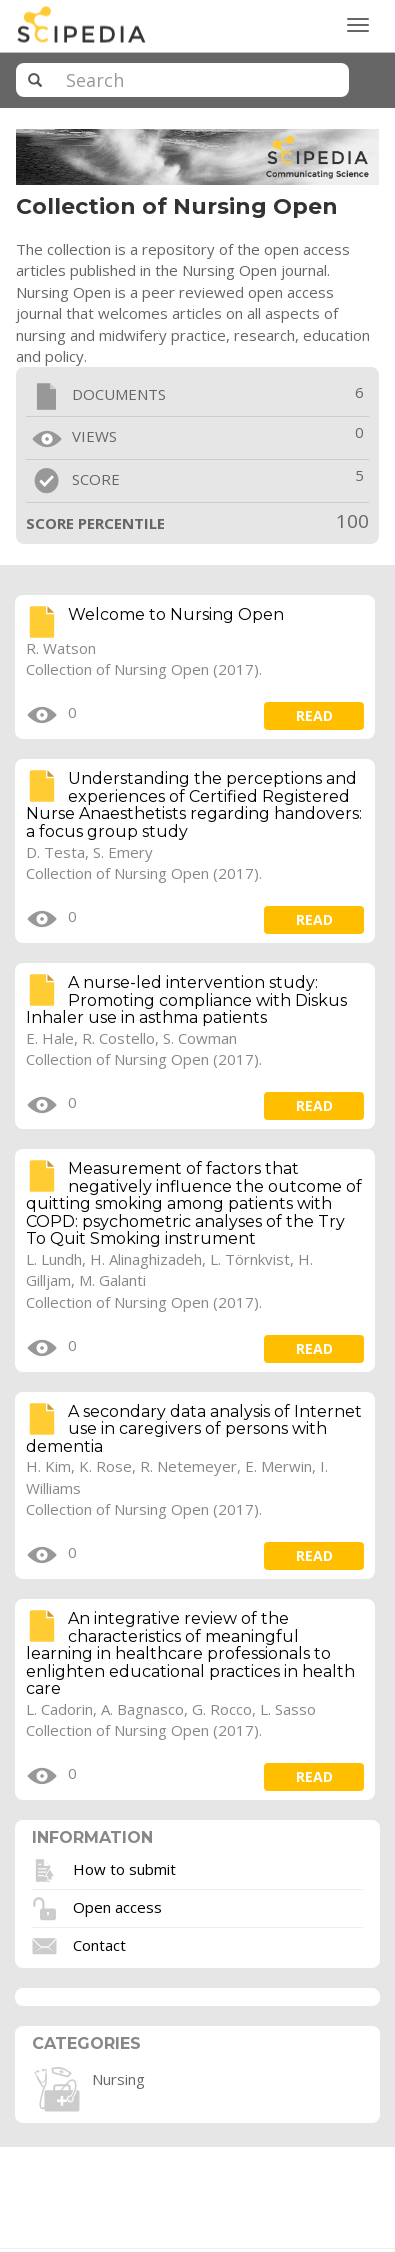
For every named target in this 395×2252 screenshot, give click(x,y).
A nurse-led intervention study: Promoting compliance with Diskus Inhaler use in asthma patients (186, 1000)
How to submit (124, 1868)
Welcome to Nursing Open (176, 614)
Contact (99, 1944)
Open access (117, 1906)
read (314, 715)
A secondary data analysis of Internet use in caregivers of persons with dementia (194, 1429)
